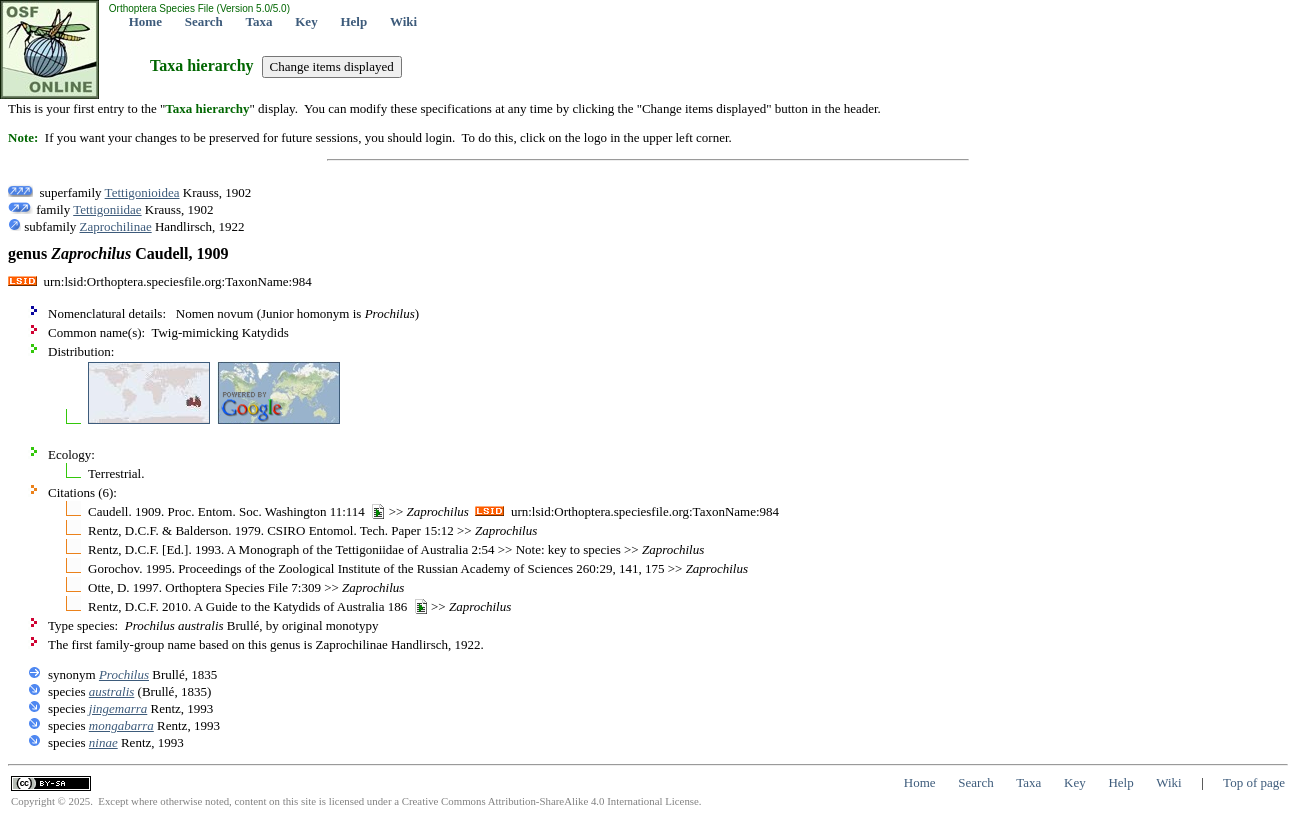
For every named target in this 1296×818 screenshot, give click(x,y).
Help (353, 21)
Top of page (1254, 782)
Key (306, 21)
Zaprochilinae (116, 226)
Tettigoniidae (107, 209)
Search (204, 21)
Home (145, 21)
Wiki (403, 21)
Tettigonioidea (142, 192)
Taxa (259, 21)
